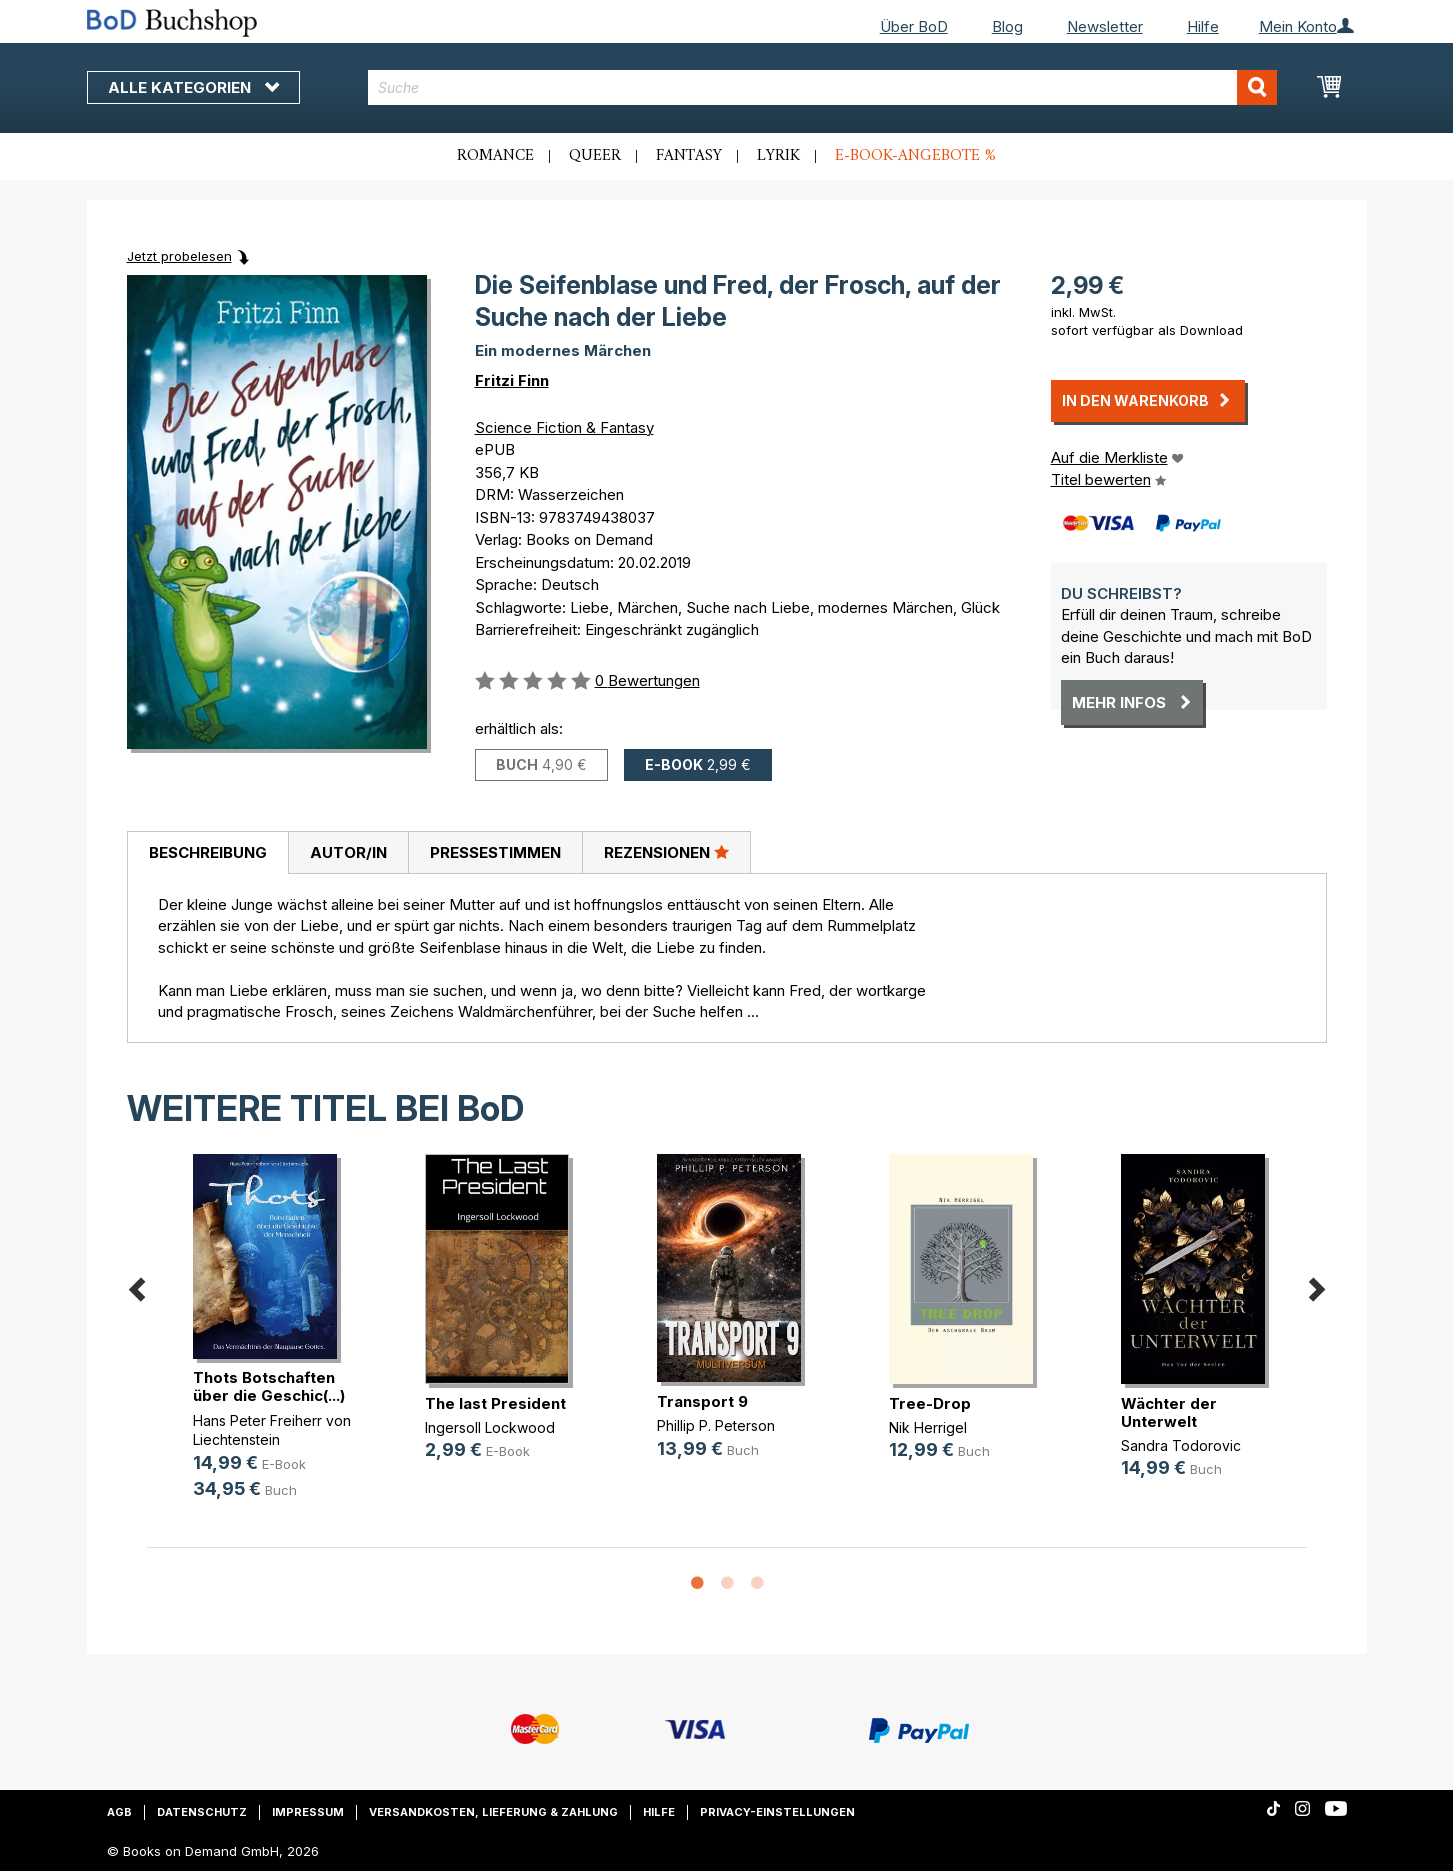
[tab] (207, 853)
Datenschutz (202, 1812)
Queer (595, 156)
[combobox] (822, 87)
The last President (495, 1403)
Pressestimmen (495, 852)
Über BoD (914, 26)
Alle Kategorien (193, 87)
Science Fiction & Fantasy (564, 427)
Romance (495, 156)
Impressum (308, 1812)
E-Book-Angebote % (915, 156)
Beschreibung (208, 852)
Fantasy (689, 156)
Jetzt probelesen (179, 256)
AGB (119, 1812)
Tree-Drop (930, 1403)
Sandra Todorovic (1181, 1445)
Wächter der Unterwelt (1169, 1412)
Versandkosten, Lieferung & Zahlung (493, 1812)
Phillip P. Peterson (716, 1425)
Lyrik (778, 156)
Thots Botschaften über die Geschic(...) (269, 1386)
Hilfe (1203, 26)
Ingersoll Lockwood (490, 1427)
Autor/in (348, 852)
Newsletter (1105, 26)
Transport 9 (702, 1401)
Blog (1007, 26)
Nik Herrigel (928, 1427)
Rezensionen (666, 852)
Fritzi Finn (512, 380)
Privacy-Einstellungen (777, 1812)
